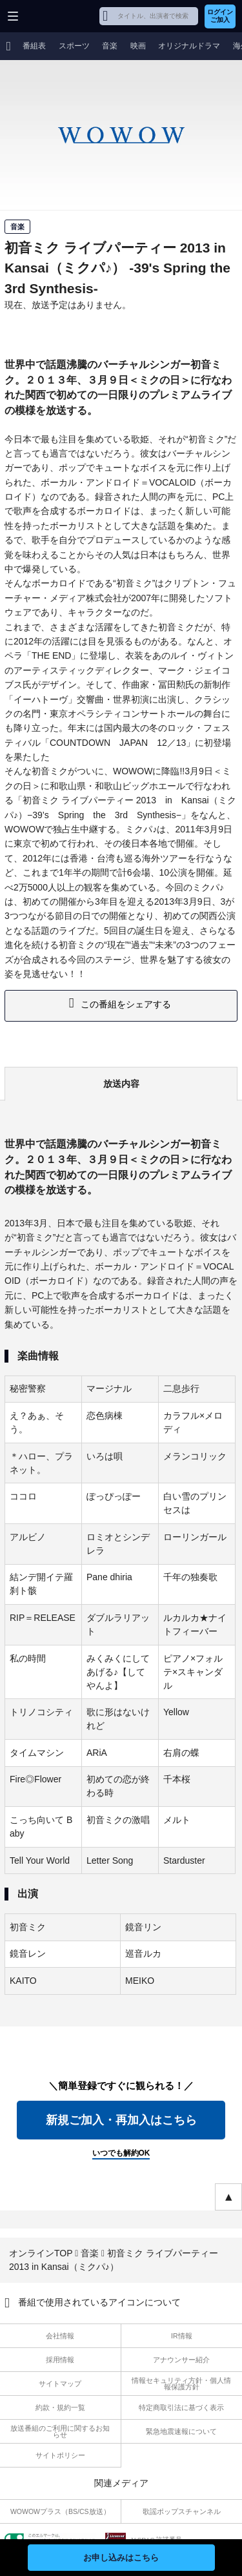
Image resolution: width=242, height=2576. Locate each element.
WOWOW (59, 16)
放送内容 (121, 1083)
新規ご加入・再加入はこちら (121, 2120)
